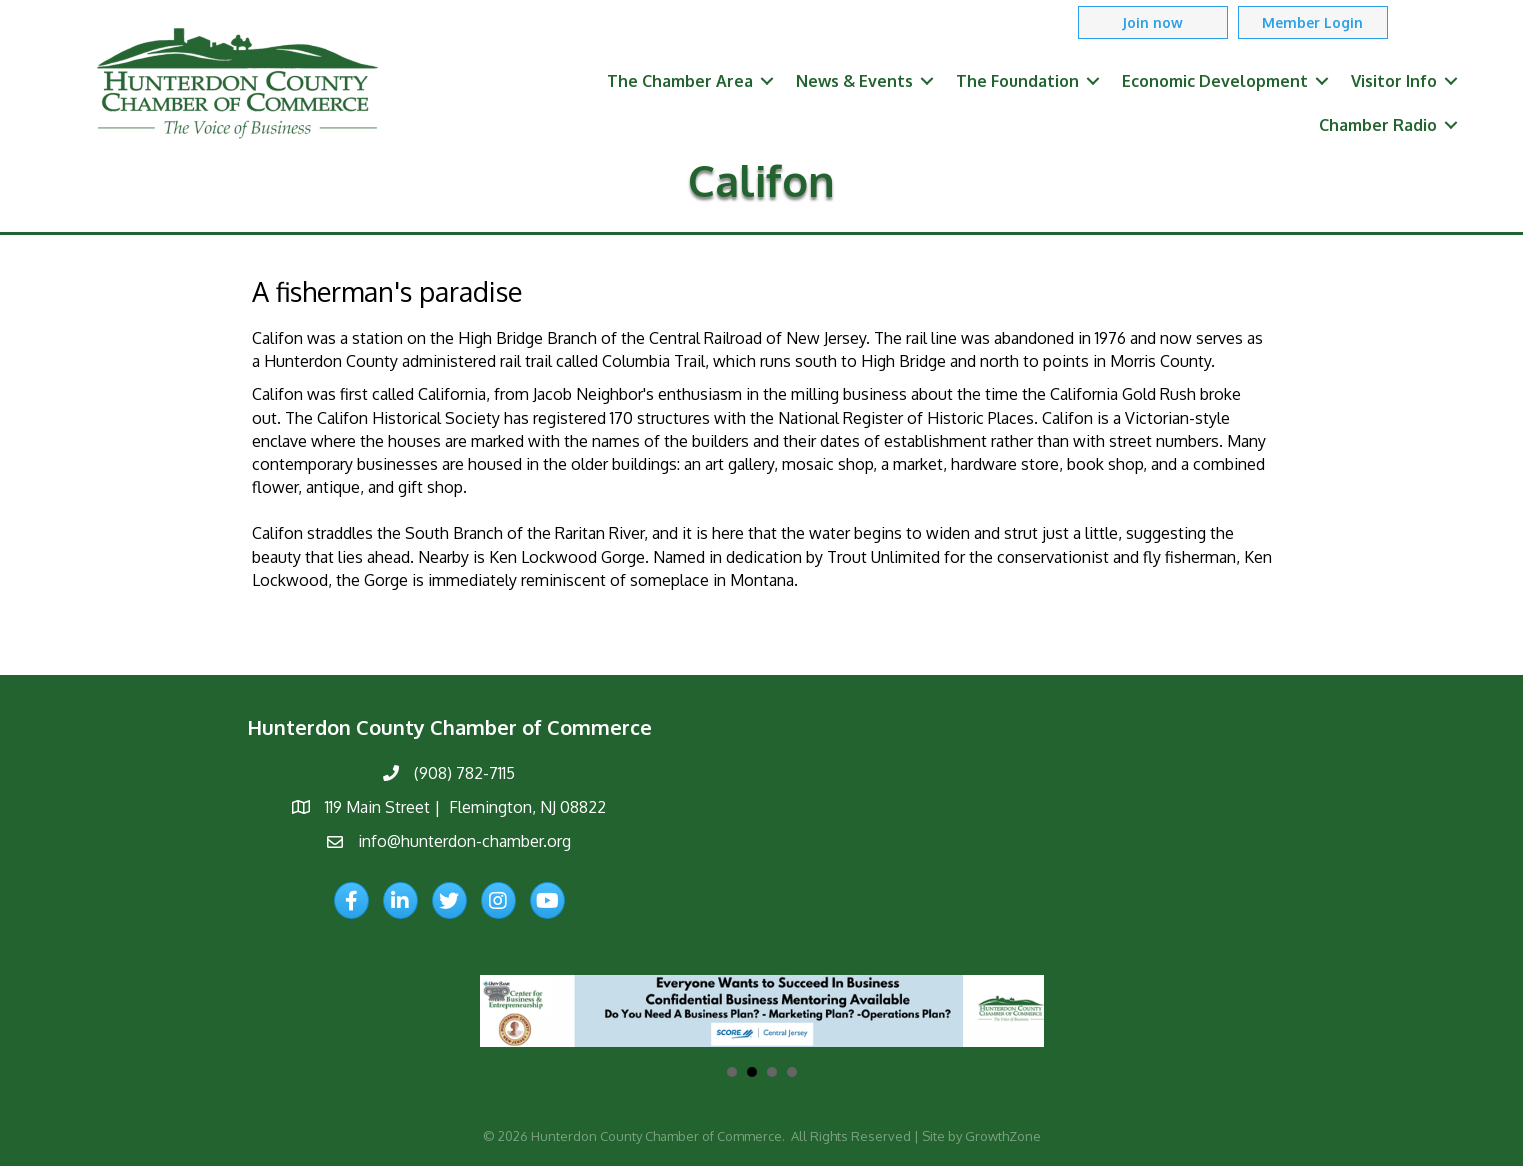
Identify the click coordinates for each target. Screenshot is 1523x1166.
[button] (1153, 22)
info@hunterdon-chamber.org (464, 841)
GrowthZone (1003, 1136)
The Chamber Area (680, 81)
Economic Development (1215, 81)
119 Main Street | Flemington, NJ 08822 (465, 807)
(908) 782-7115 (464, 773)
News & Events (854, 81)
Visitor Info (1394, 81)
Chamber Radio (1378, 125)
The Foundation (1017, 81)
